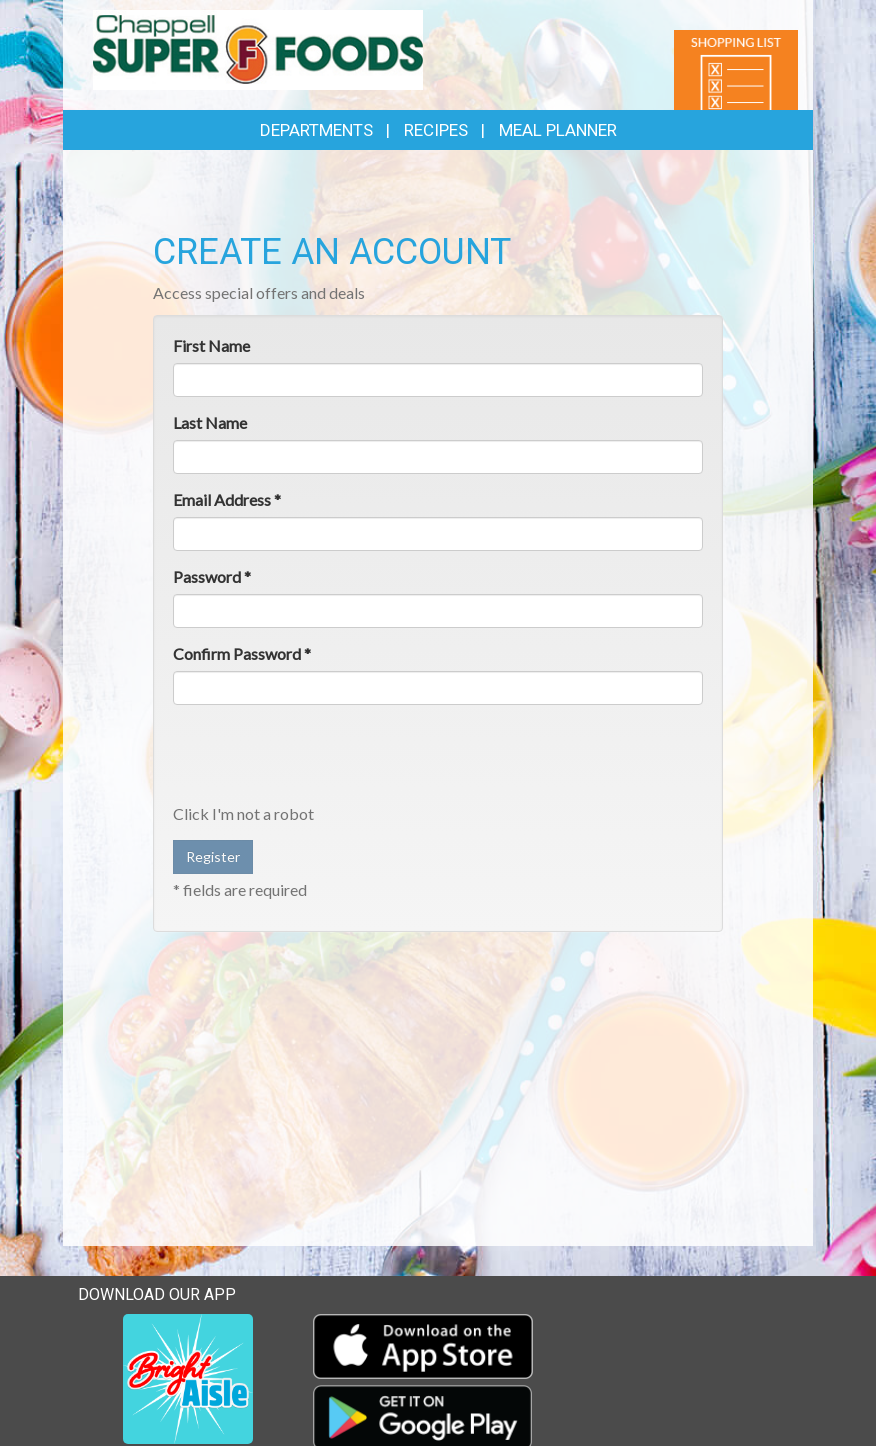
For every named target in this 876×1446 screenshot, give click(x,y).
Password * (212, 576)
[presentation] (325, 759)
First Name (211, 345)
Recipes (436, 130)
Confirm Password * (242, 653)
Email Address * (227, 499)
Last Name (210, 422)
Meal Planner (558, 130)
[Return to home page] (258, 48)
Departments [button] (316, 130)
